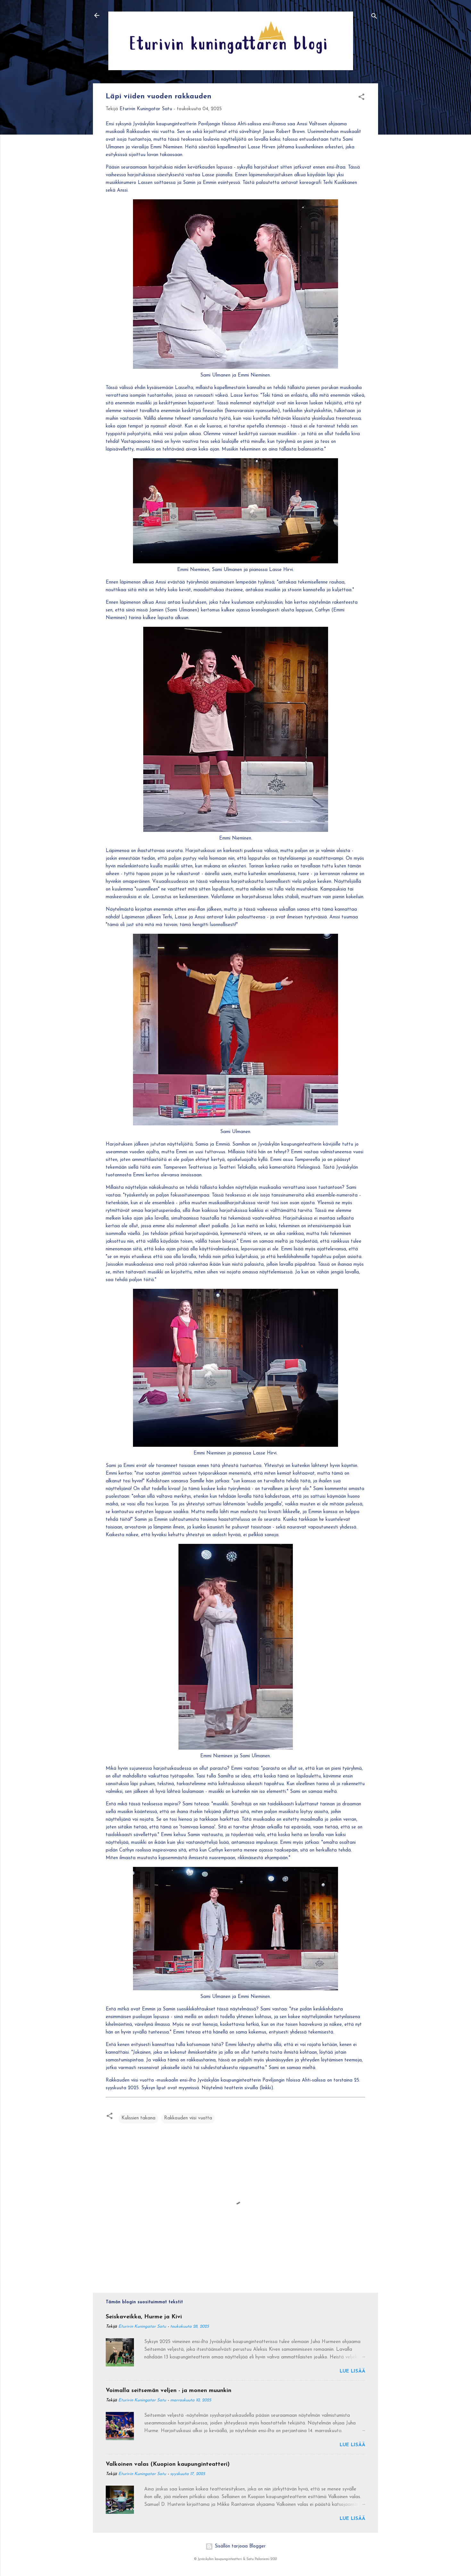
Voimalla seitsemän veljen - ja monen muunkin (168, 2391)
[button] (361, 98)
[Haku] (374, 17)
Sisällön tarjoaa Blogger (235, 2546)
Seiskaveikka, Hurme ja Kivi (144, 2317)
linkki (266, 2088)
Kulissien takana (138, 2118)
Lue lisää (352, 2371)
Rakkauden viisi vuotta (188, 2118)
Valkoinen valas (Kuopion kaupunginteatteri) (168, 2464)
